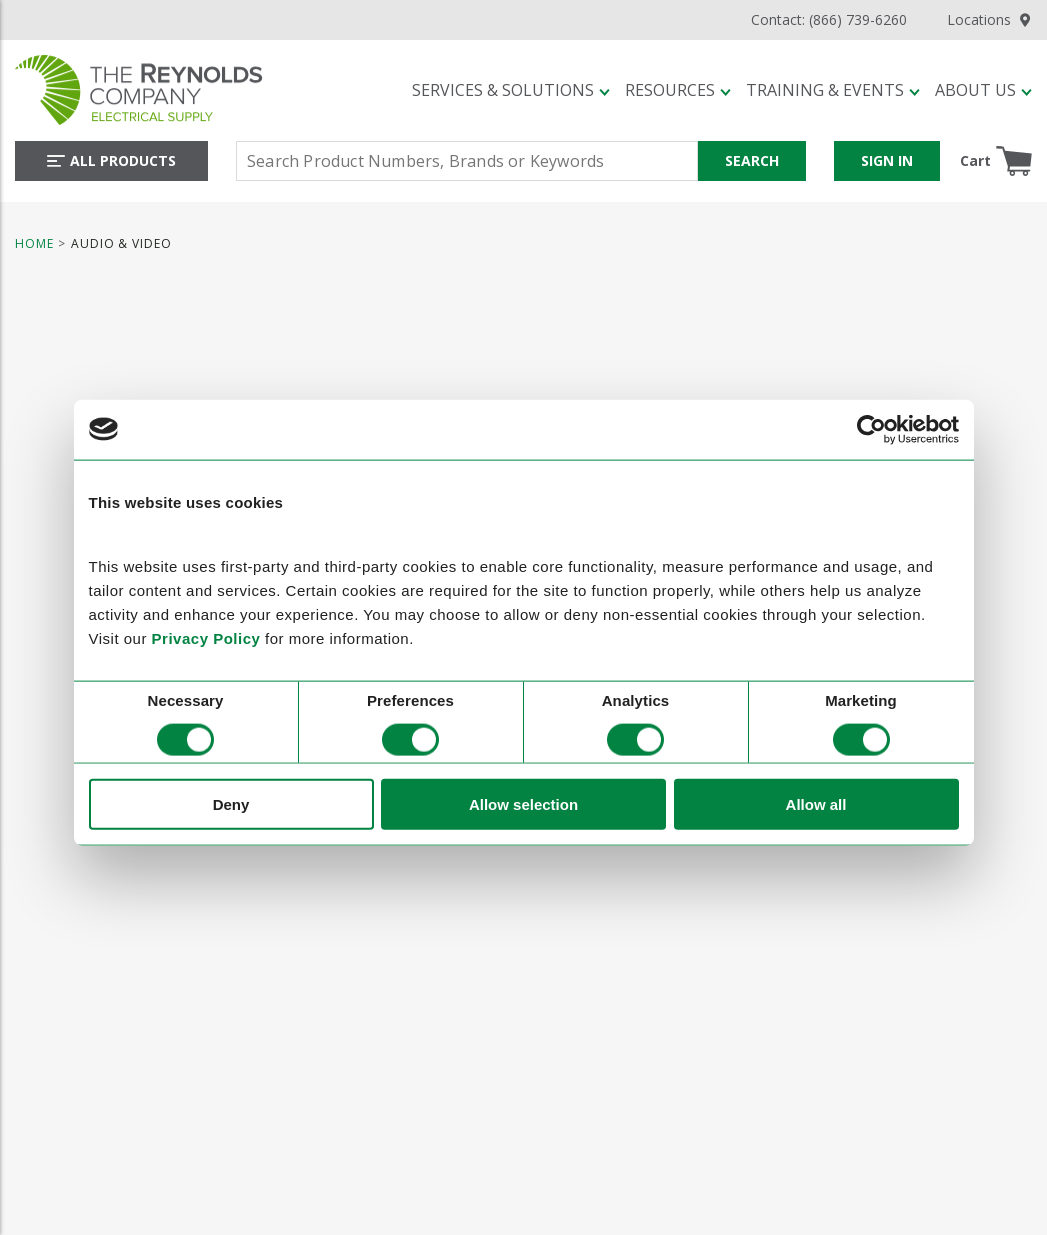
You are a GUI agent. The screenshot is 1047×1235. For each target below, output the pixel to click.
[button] (511, 90)
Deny (231, 804)
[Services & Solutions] (511, 90)
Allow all (816, 804)
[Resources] (678, 90)
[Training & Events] (833, 90)
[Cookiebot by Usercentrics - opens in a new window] (871, 429)
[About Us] (983, 90)
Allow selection (523, 804)
